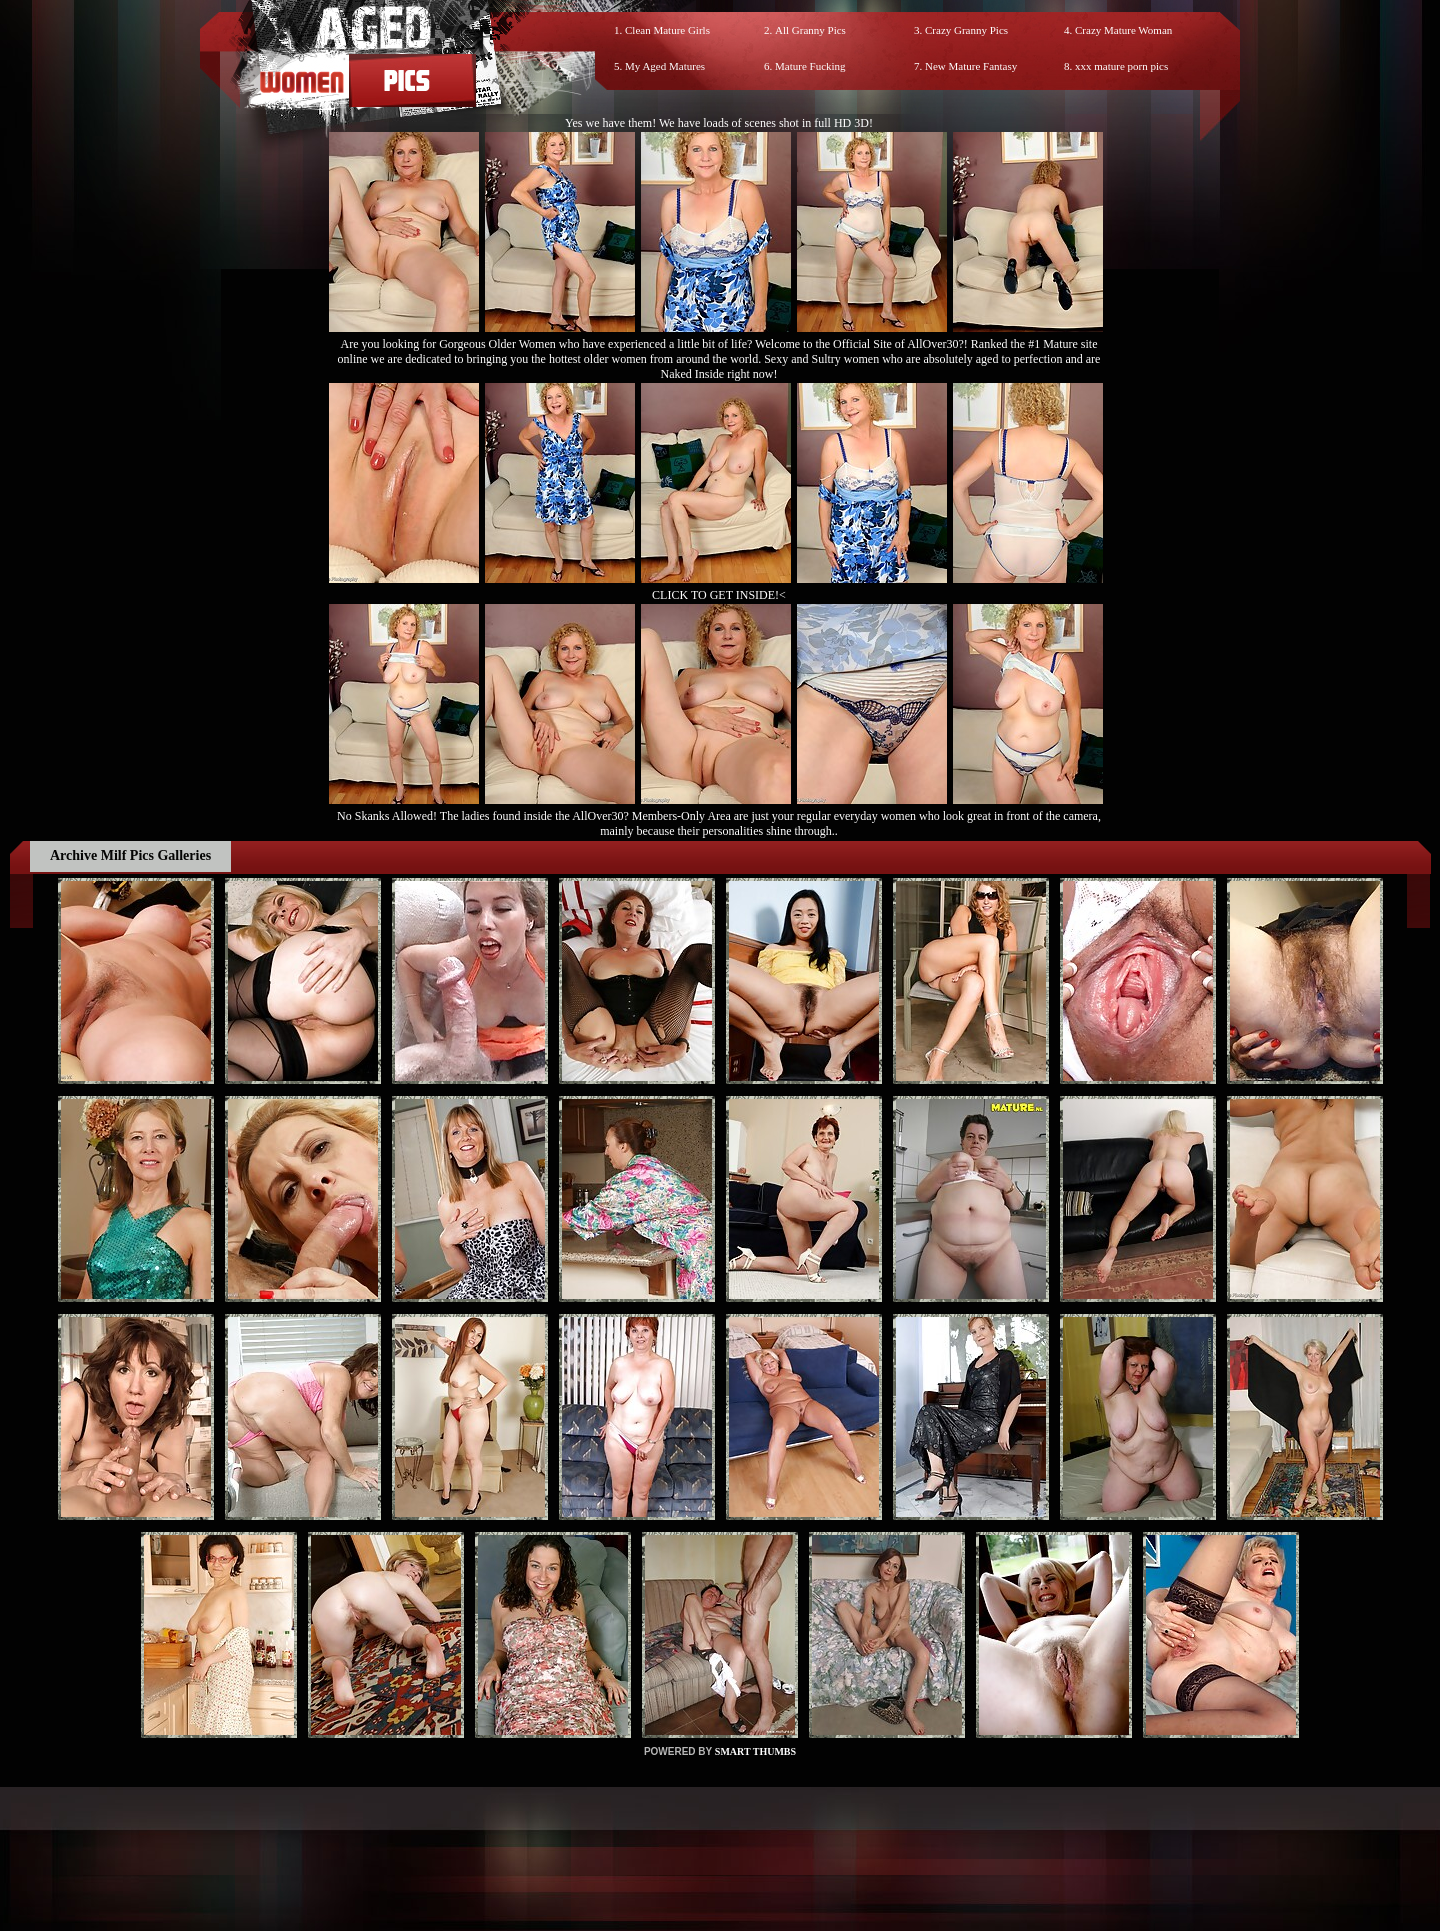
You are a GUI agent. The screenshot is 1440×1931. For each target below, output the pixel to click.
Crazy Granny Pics (966, 30)
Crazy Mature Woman (1123, 30)
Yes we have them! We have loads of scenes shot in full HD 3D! (719, 123)
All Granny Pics (810, 30)
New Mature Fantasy (971, 66)
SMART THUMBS (755, 1751)
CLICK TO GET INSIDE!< (719, 595)
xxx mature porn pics (1121, 66)
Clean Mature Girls (667, 30)
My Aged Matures (665, 66)
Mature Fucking (810, 66)
